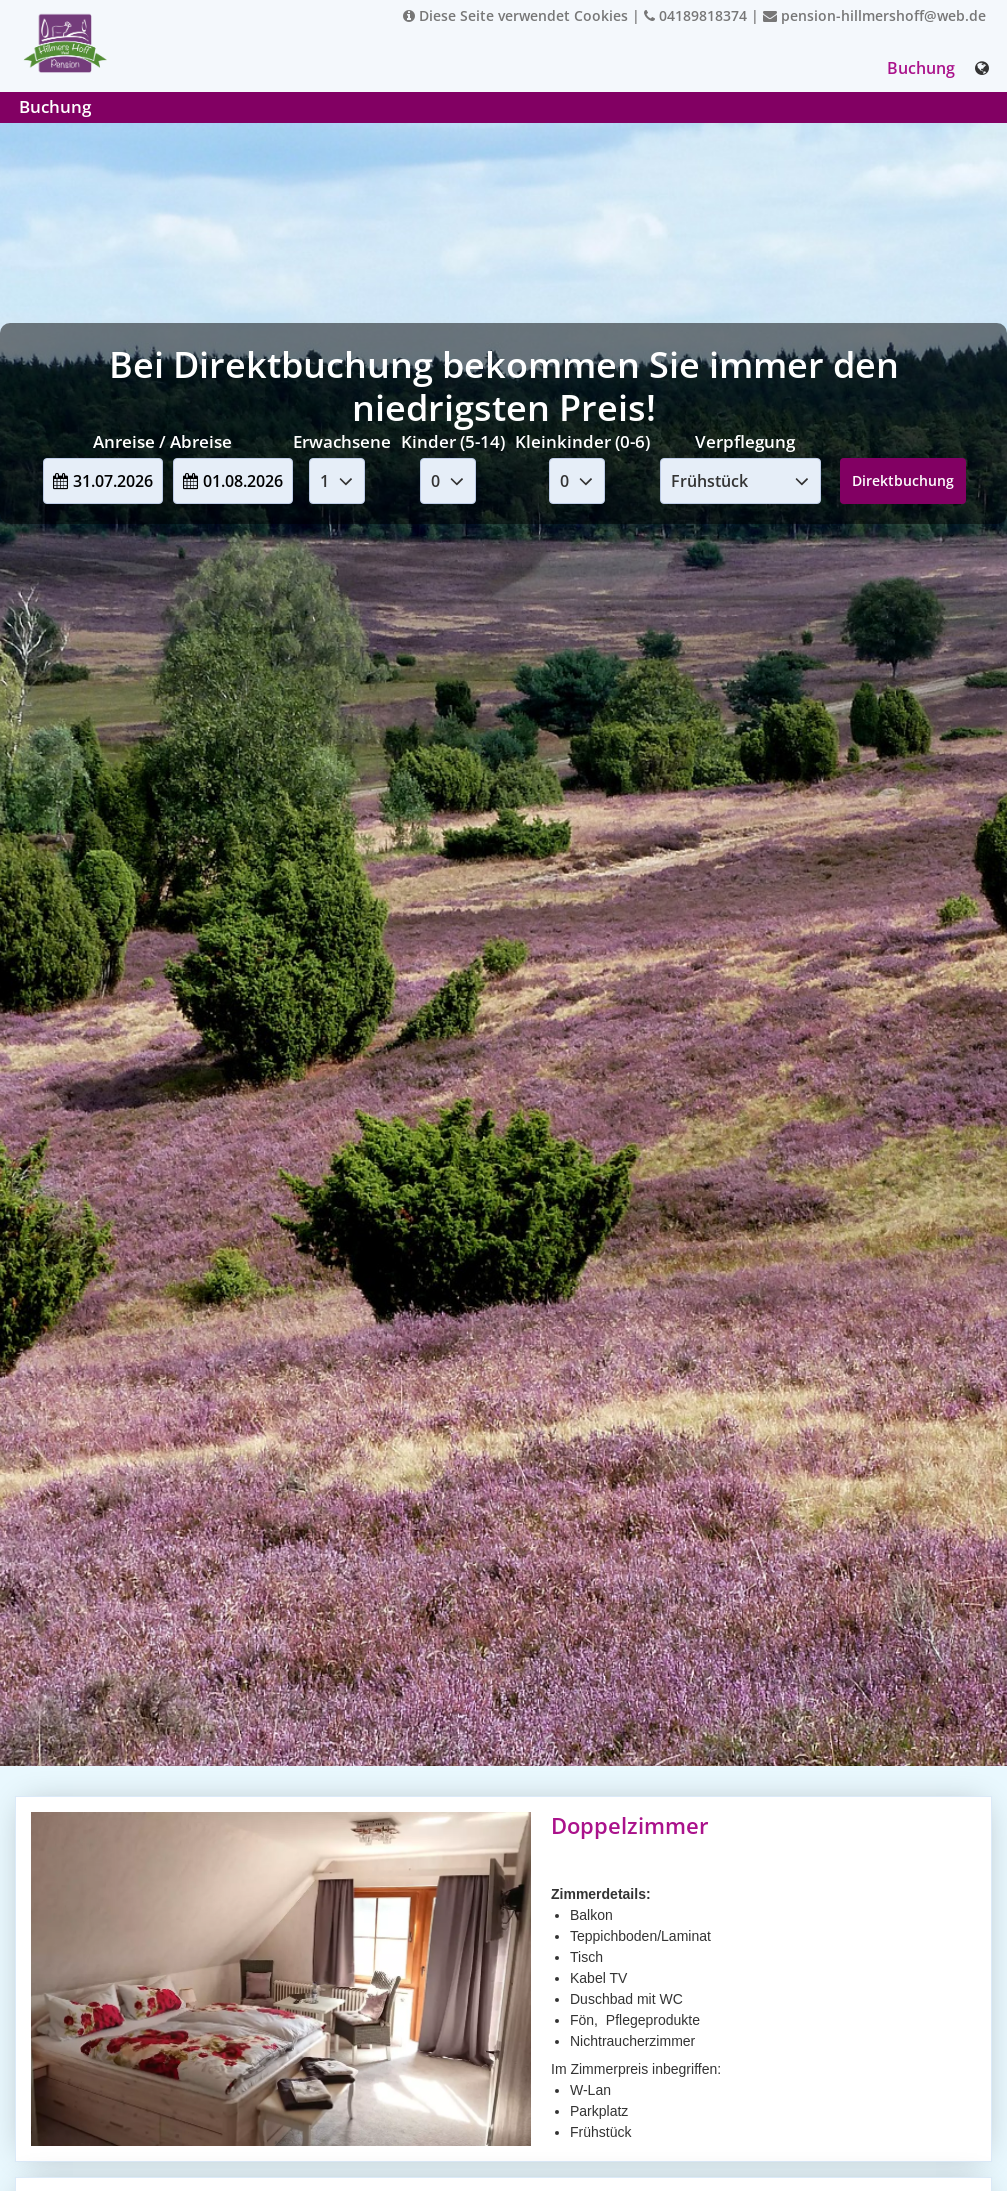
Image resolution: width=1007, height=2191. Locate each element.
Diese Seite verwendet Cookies (515, 15)
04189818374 (695, 15)
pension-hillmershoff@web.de (874, 15)
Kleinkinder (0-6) (582, 441)
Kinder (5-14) (453, 441)
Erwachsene (342, 441)
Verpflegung (745, 441)
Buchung (921, 68)
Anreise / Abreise (162, 441)
